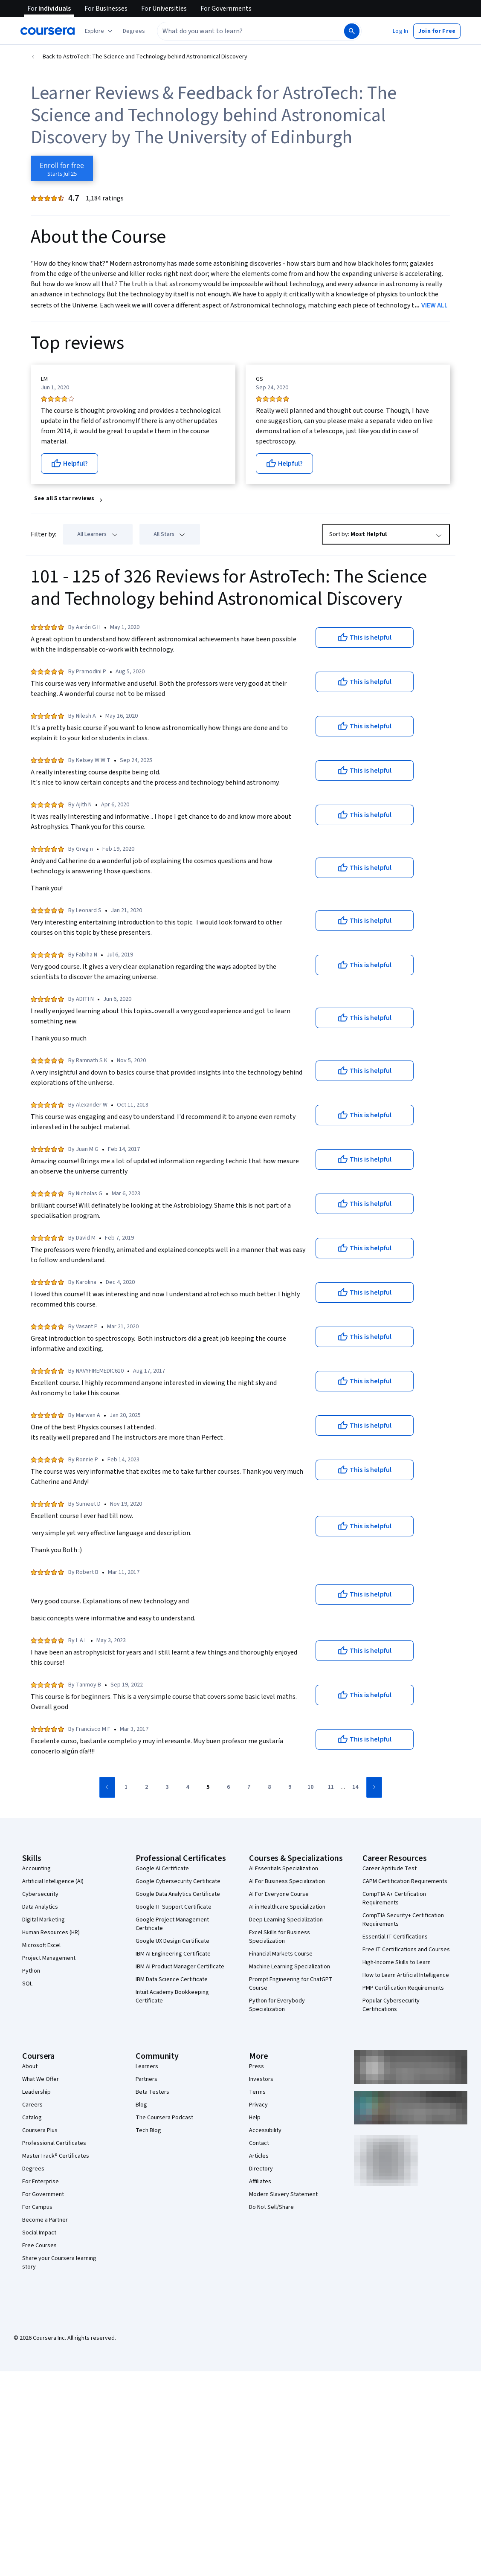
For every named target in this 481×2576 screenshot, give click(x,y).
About (30, 2066)
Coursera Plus (40, 2130)
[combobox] (249, 31)
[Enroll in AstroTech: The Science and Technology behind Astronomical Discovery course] (62, 168)
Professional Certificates (54, 2143)
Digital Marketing (43, 1919)
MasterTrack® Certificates (55, 2156)
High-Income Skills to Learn (396, 1962)
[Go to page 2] (146, 1787)
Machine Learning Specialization (289, 1966)
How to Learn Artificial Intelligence (405, 1975)
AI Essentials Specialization (283, 1868)
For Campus (37, 2207)
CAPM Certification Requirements (404, 1881)
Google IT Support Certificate (174, 1907)
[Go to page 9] (290, 1787)
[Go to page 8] (269, 1787)
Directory (261, 2169)
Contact (259, 2143)
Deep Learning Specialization (286, 1919)
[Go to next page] (374, 1787)
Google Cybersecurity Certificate (178, 1881)
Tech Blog (148, 2130)
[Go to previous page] (107, 1787)
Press (256, 2066)
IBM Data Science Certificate (172, 1979)
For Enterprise (40, 2181)
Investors (261, 2079)
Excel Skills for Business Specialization (279, 1936)
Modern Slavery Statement (283, 2194)
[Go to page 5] (208, 1787)
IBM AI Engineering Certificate (173, 1954)
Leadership (36, 2092)
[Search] (351, 31)
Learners (147, 2066)
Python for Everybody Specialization (277, 2005)
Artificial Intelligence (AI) (53, 1881)
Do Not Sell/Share (271, 2207)
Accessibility (265, 2130)
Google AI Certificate (162, 1868)
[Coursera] (47, 31)
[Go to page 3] (167, 1787)
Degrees (33, 2169)
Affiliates (260, 2181)
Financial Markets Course (281, 1954)
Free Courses (39, 2245)
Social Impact (39, 2232)
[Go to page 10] (310, 1787)
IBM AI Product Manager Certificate (180, 1966)
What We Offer (40, 2079)
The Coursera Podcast (164, 2117)
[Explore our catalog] (99, 31)
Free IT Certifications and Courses (406, 1949)
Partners (146, 2079)
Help (255, 2117)
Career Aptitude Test (389, 1868)
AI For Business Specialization (287, 1881)
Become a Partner (45, 2220)
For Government (43, 2194)
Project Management (48, 1958)
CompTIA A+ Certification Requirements (394, 1898)
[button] (133, 31)
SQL (27, 1983)
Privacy (258, 2105)
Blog (141, 2105)
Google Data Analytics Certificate (178, 1894)
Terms (257, 2092)
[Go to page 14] (355, 1787)
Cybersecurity (40, 1894)
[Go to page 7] (249, 1787)
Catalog (32, 2117)
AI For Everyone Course (279, 1894)
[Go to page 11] (331, 1787)
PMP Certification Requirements (403, 1988)
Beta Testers (152, 2092)
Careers (32, 2105)
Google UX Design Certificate (172, 1941)
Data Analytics (40, 1907)
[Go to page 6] (228, 1787)
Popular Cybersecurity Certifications (391, 2005)
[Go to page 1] (126, 1787)
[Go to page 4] (187, 1787)
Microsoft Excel (41, 1945)
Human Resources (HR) (51, 1932)
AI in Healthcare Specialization (287, 1907)
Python (31, 1971)
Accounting (36, 1868)
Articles (259, 2156)
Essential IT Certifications (395, 1937)
